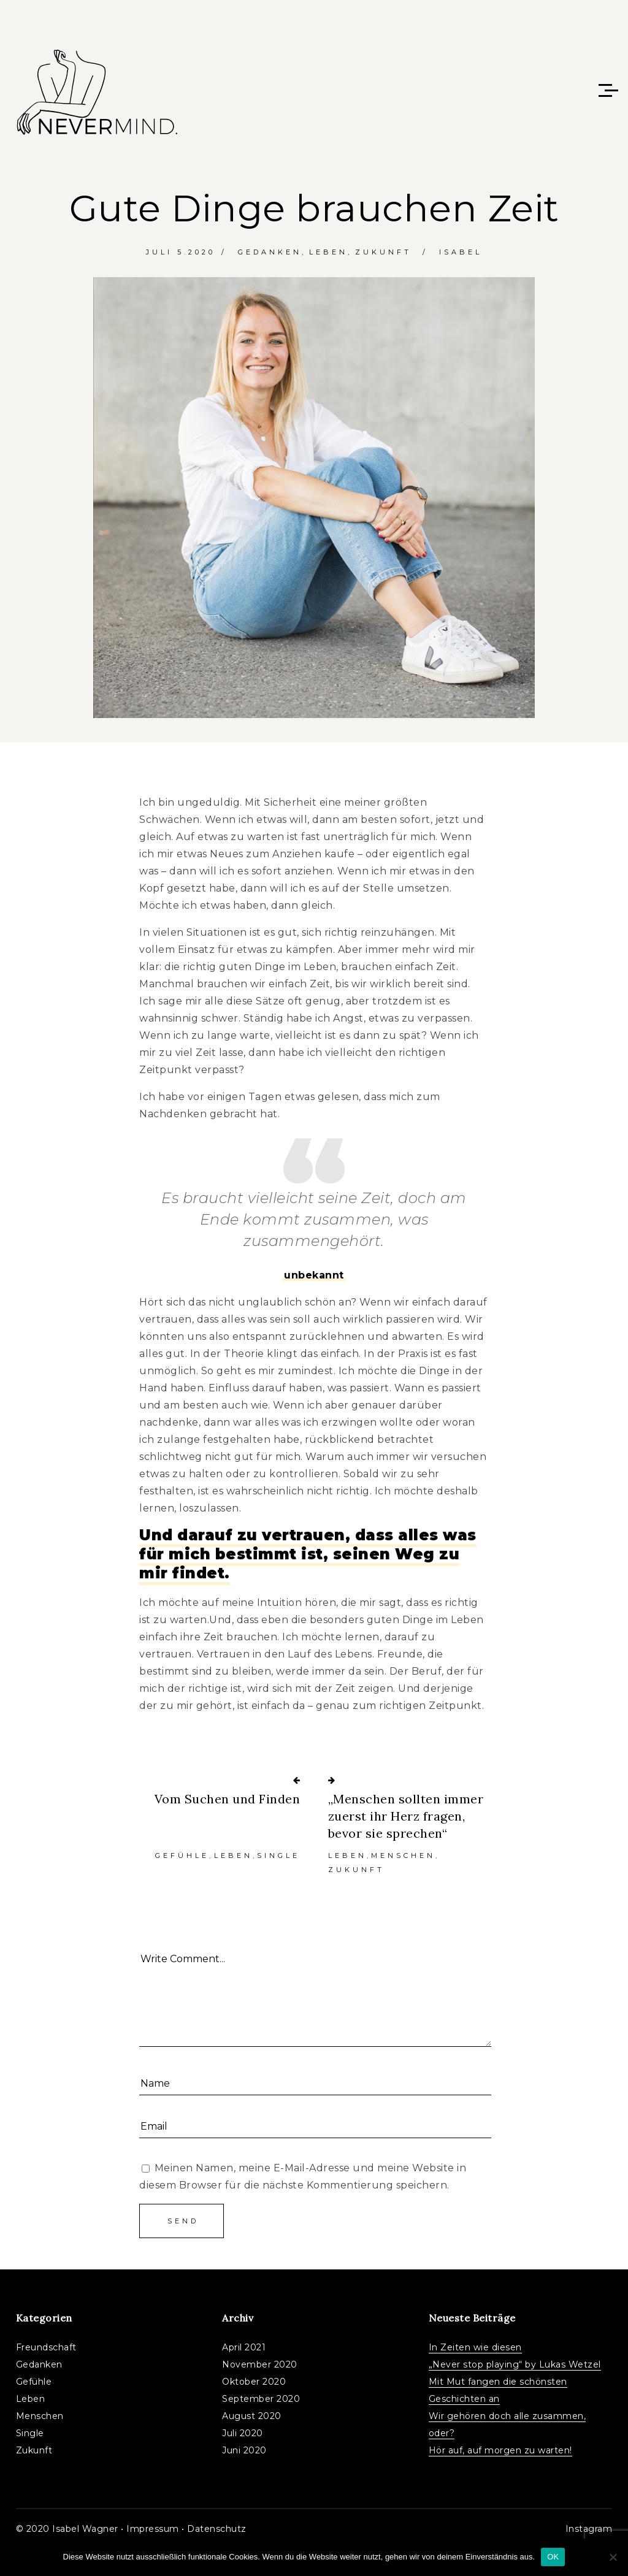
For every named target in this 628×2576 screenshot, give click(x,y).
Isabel (460, 252)
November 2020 (259, 2364)
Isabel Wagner (85, 2528)
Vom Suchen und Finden (228, 1798)
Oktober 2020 (254, 2381)
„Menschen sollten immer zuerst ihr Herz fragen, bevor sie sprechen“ (406, 1816)
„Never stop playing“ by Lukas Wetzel (515, 2364)
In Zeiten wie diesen (475, 2347)
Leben (328, 252)
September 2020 (261, 2398)
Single (278, 1855)
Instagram (589, 2528)
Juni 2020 (244, 2450)
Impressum (152, 2528)
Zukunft (383, 252)
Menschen (403, 1855)
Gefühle (182, 1855)
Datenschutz (217, 2528)
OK (553, 2556)
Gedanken (270, 252)
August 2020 (251, 2415)
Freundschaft (46, 2347)
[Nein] (613, 2557)
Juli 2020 (242, 2433)
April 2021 (244, 2347)
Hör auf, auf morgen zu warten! (500, 2450)
